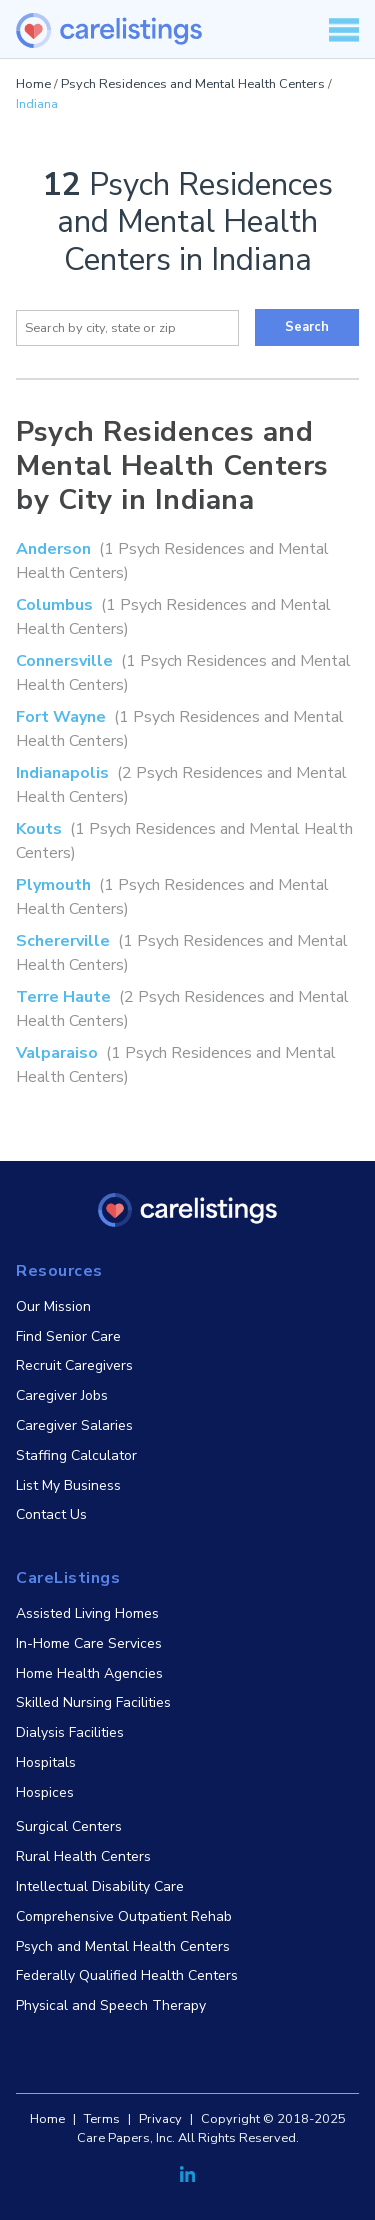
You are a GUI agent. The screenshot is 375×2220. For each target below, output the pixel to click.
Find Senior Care (68, 1336)
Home (33, 84)
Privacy (160, 2119)
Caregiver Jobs (62, 1395)
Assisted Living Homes (87, 1613)
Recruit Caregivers (74, 1365)
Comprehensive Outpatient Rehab (124, 1916)
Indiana (37, 104)
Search (307, 327)
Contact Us (51, 1514)
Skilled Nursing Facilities (93, 1702)
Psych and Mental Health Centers (123, 1946)
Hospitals (46, 1762)
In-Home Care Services (89, 1643)
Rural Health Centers (83, 1856)
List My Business (68, 1485)
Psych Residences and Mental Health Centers (193, 84)
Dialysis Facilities (70, 1732)
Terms (102, 2119)
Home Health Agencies (89, 1673)
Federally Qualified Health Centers (127, 1975)
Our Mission (53, 1306)
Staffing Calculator (76, 1455)
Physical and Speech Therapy (111, 2005)
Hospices (45, 1792)
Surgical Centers (69, 1826)
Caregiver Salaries (74, 1425)
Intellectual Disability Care (100, 1886)
